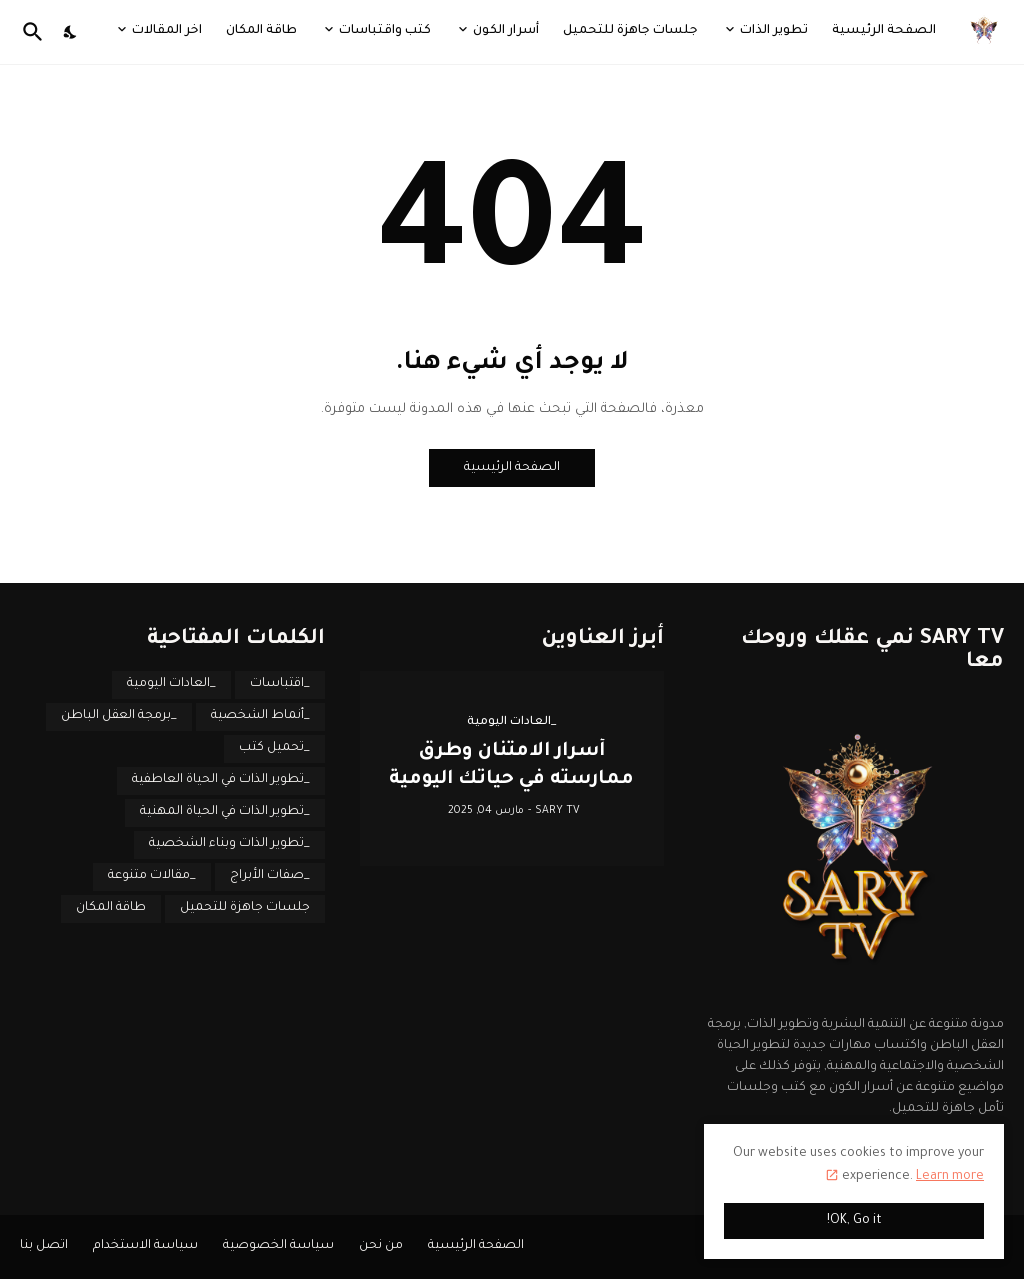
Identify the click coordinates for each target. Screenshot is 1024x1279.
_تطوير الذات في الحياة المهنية (225, 812)
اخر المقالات (167, 31)
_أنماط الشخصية (260, 716)
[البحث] (37, 32)
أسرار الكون (506, 31)
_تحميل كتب (274, 748)
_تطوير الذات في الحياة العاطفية (221, 780)
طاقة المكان (261, 31)
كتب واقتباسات (385, 31)
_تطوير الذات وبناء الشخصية (229, 844)
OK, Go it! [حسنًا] (854, 1221)
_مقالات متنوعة (152, 876)
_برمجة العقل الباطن (119, 716)
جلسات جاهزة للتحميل (630, 31)
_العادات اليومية (171, 684)
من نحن (381, 1246)
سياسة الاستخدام (145, 1246)
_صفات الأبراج (270, 876)
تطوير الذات (774, 31)
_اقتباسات (280, 684)
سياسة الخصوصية (278, 1246)
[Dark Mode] (71, 32)
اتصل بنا (44, 1246)
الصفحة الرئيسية (884, 31)
